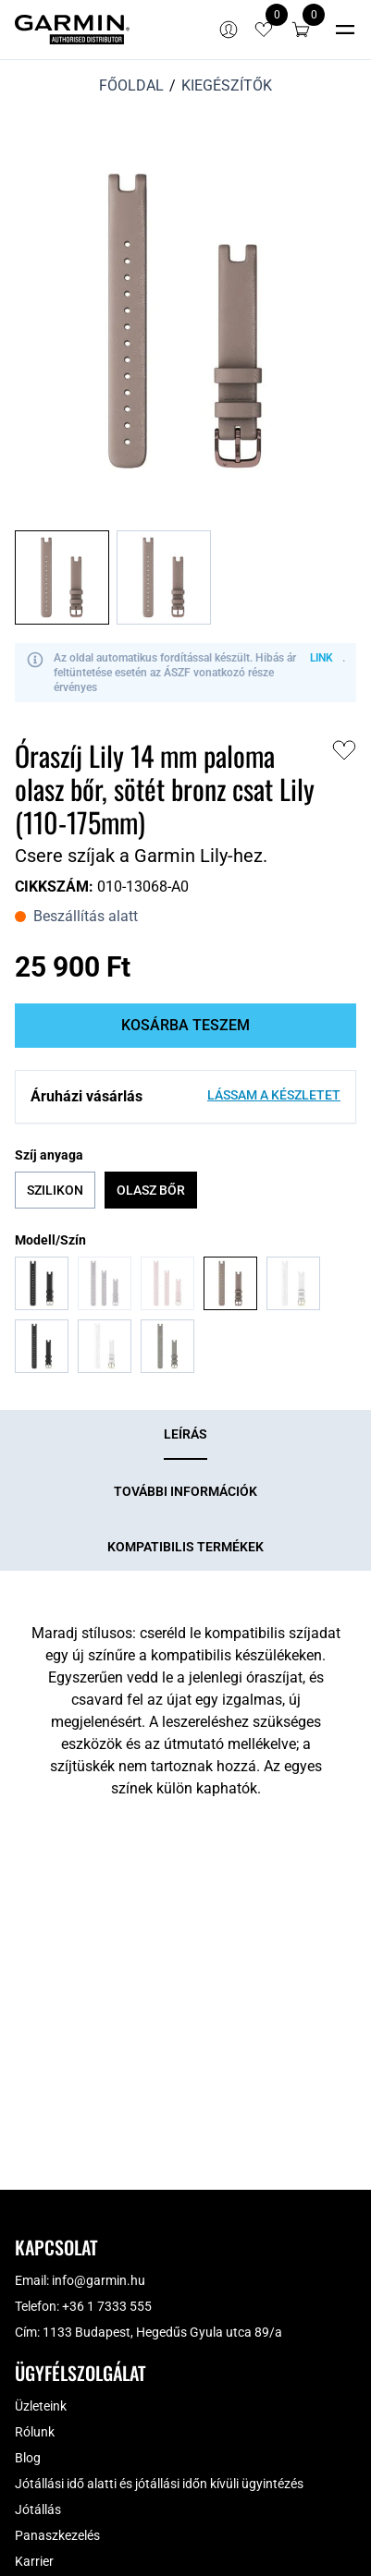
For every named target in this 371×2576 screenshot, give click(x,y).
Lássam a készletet (273, 1095)
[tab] (185, 1435)
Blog (28, 2457)
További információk (185, 1491)
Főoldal (131, 85)
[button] (301, 29)
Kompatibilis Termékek (185, 1546)
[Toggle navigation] (345, 29)
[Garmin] (72, 29)
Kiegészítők (226, 85)
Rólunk (35, 2431)
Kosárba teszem (185, 1025)
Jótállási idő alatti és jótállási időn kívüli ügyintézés (159, 2483)
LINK (321, 657)
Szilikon (55, 1190)
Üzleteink (41, 2406)
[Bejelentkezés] (228, 29)
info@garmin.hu (98, 2280)
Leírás (185, 1434)
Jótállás (38, 2509)
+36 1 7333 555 (107, 2306)
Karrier (34, 2561)
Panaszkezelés (57, 2535)
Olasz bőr (151, 1190)
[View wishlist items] (264, 29)
